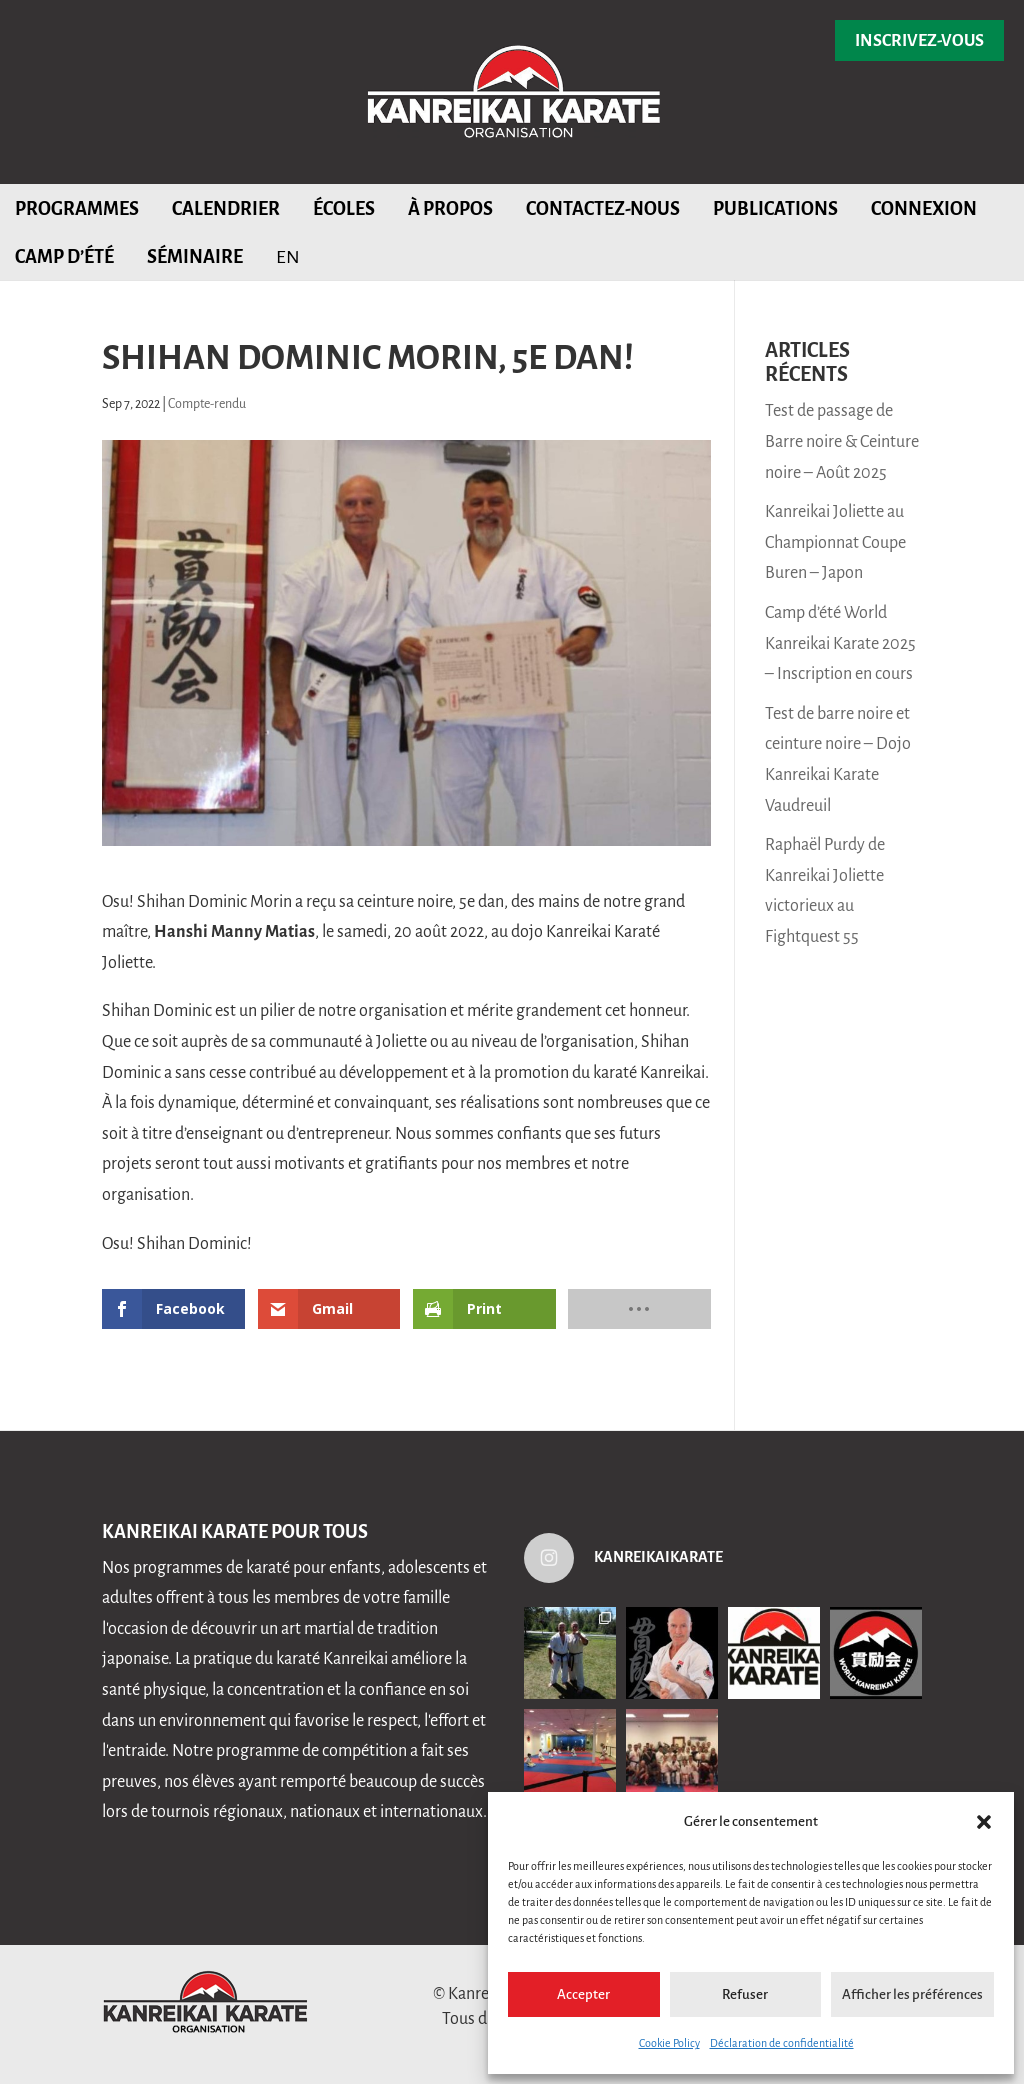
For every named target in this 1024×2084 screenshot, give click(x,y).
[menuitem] (288, 256)
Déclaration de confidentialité (782, 2043)
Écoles (344, 209)
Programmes (77, 209)
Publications (775, 209)
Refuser (745, 1994)
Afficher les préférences (912, 1994)
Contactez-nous (603, 209)
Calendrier (226, 209)
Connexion (924, 209)
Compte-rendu (207, 404)
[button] (984, 1822)
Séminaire (195, 257)
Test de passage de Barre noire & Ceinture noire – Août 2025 (842, 441)
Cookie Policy (669, 2043)
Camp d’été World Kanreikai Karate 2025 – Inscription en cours (840, 643)
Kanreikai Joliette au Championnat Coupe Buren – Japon (835, 542)
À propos (450, 209)
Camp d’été (64, 257)
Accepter (583, 1994)
